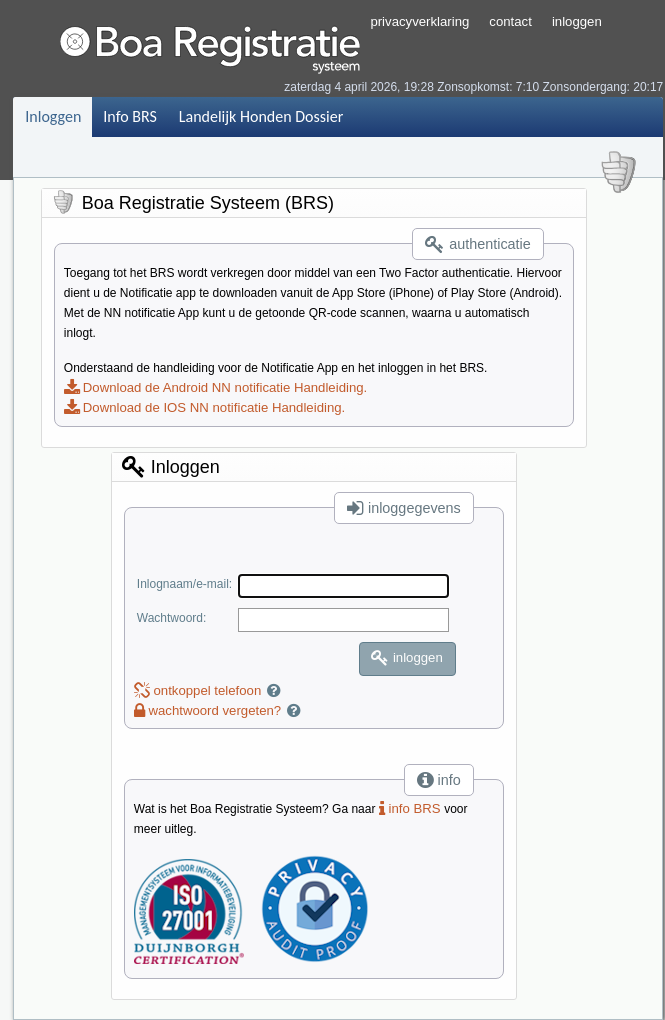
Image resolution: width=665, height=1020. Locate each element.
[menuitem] (52, 117)
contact (510, 21)
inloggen (577, 21)
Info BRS (129, 116)
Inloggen (53, 116)
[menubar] (183, 117)
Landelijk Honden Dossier (261, 116)
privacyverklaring (419, 21)
